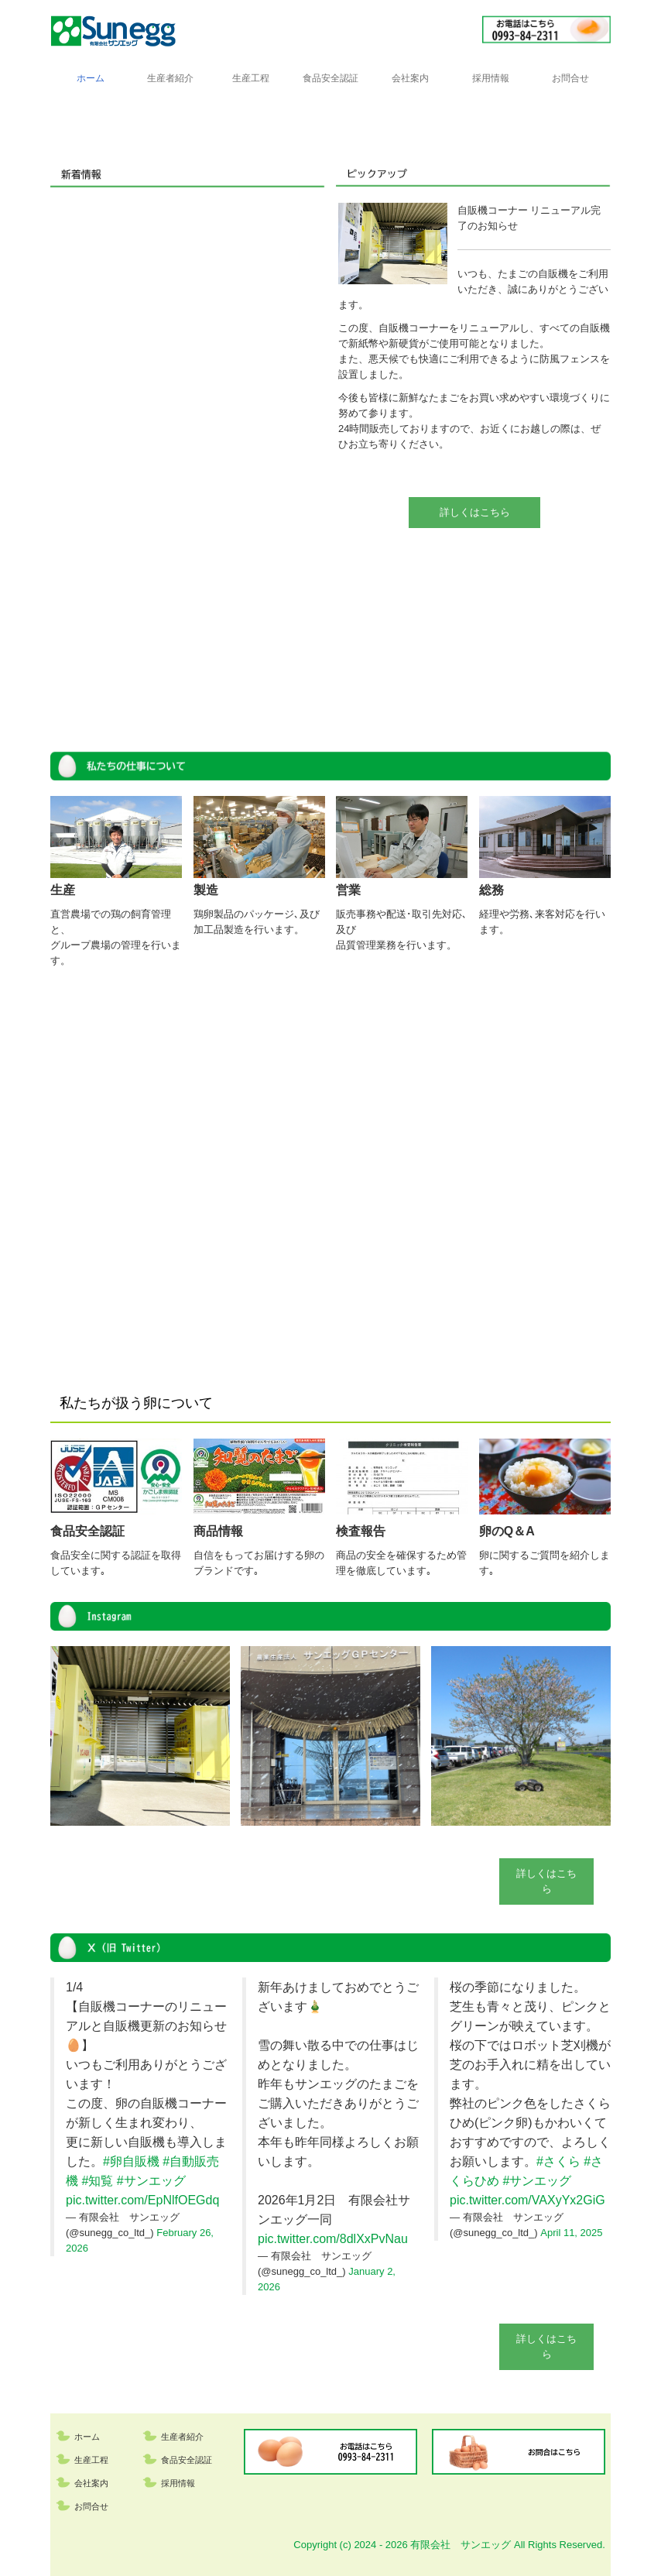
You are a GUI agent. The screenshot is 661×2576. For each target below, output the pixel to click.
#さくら (558, 2161)
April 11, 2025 (571, 2232)
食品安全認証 (330, 78)
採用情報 (490, 78)
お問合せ (570, 78)
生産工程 (250, 78)
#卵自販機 (131, 2161)
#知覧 (97, 2180)
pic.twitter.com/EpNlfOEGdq (142, 2200)
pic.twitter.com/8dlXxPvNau (333, 2238)
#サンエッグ (151, 2180)
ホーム (90, 78)
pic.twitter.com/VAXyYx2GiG (527, 2200)
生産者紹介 (170, 78)
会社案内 (410, 78)
